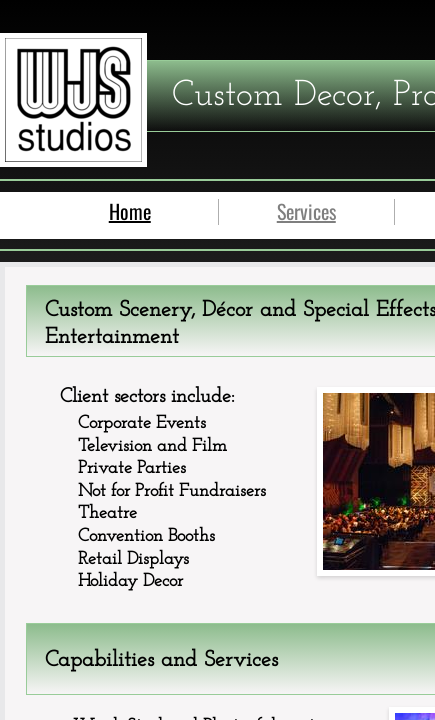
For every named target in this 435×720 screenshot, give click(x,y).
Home (130, 211)
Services (306, 211)
